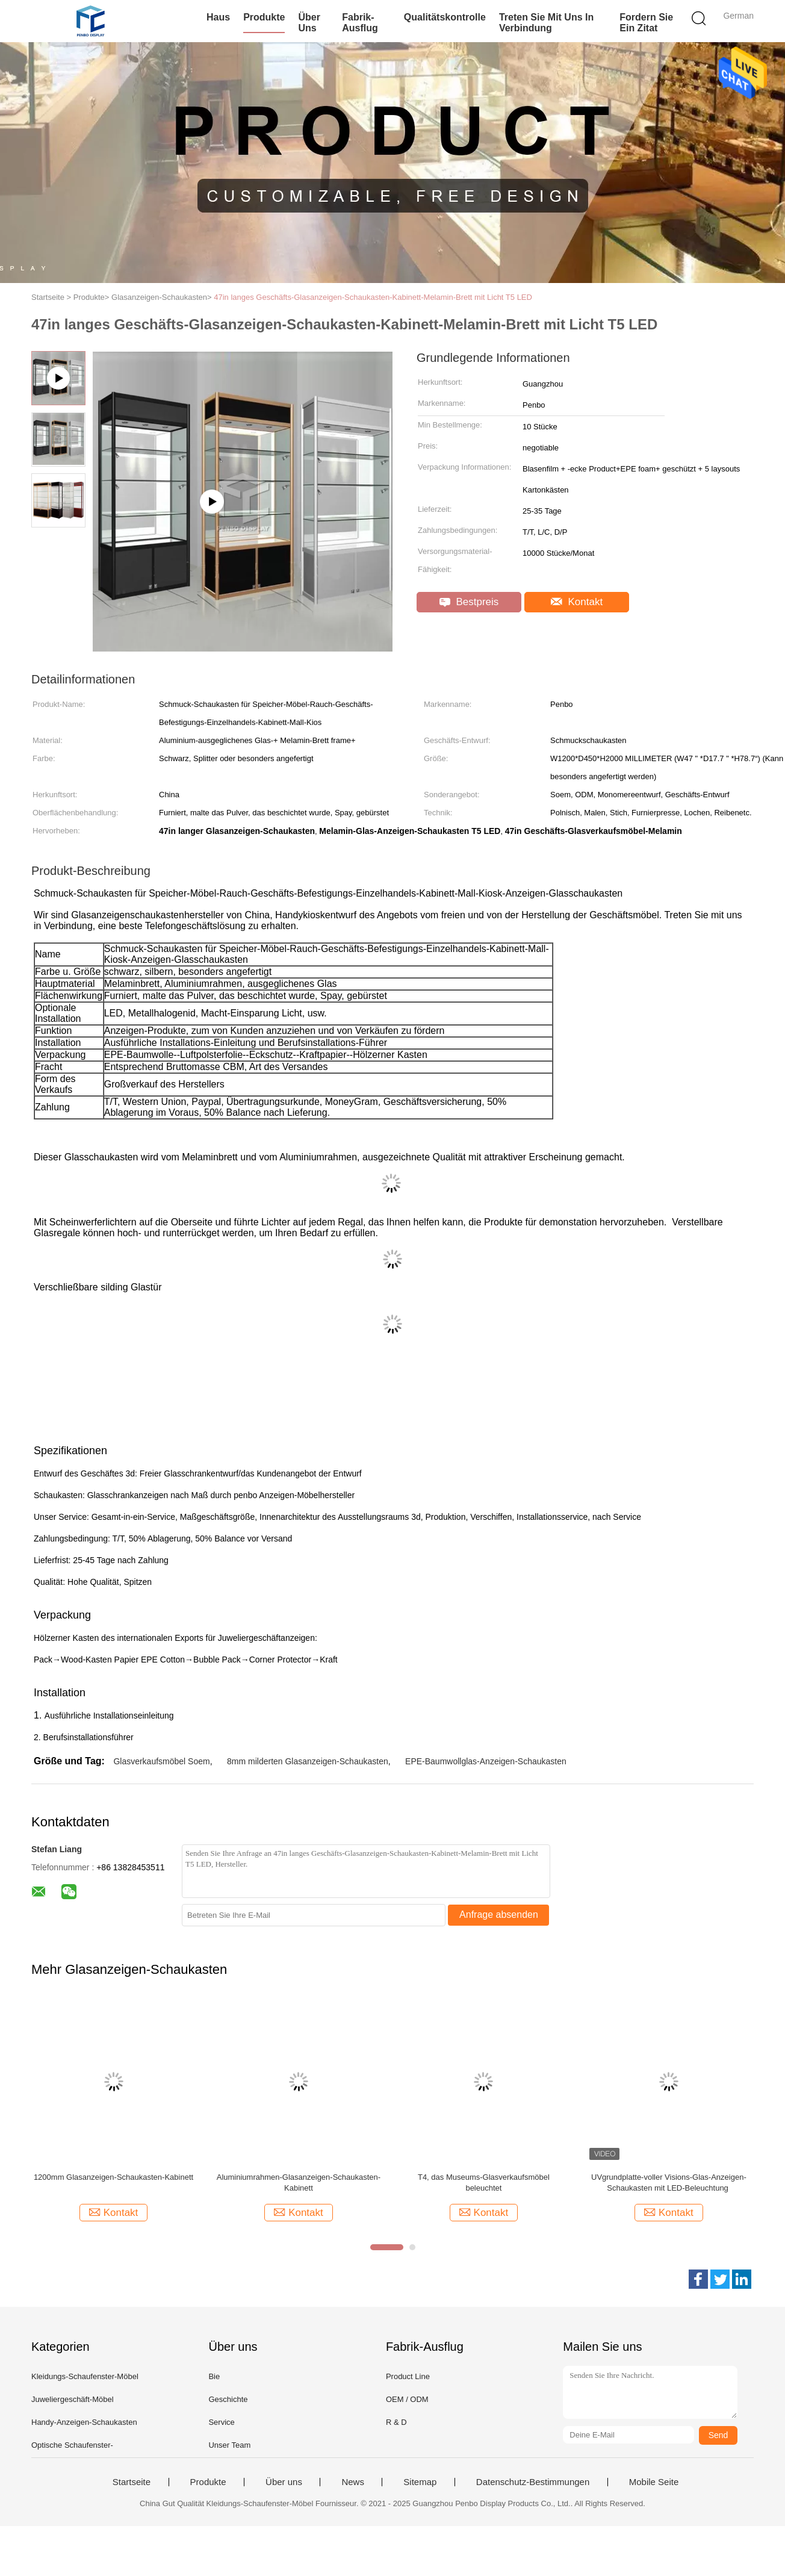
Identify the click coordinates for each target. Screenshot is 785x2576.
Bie (214, 2376)
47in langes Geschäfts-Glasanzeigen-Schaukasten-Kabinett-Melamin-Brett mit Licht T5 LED (373, 297)
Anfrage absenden (498, 1914)
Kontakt (577, 602)
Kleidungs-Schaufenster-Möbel (84, 2376)
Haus (218, 17)
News (352, 2482)
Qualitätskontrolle (445, 17)
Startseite (131, 2482)
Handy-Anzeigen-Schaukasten (84, 2422)
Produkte (264, 17)
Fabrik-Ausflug (360, 22)
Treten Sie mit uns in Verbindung (546, 22)
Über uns (309, 22)
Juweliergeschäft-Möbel (72, 2399)
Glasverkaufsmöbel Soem (161, 1761)
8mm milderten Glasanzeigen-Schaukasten (307, 1761)
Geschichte (227, 2399)
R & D (396, 2422)
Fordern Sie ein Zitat (646, 22)
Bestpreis (469, 602)
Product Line (408, 2376)
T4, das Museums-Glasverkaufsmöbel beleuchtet (484, 2182)
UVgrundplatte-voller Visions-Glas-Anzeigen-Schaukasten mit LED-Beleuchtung (668, 2182)
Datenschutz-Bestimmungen (532, 2482)
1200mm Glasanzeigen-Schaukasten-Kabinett (113, 2177)
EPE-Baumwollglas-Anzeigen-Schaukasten (485, 1761)
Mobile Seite (654, 2482)
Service (221, 2422)
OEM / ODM (407, 2399)
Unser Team (229, 2445)
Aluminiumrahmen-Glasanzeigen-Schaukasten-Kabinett (298, 2182)
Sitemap (419, 2482)
